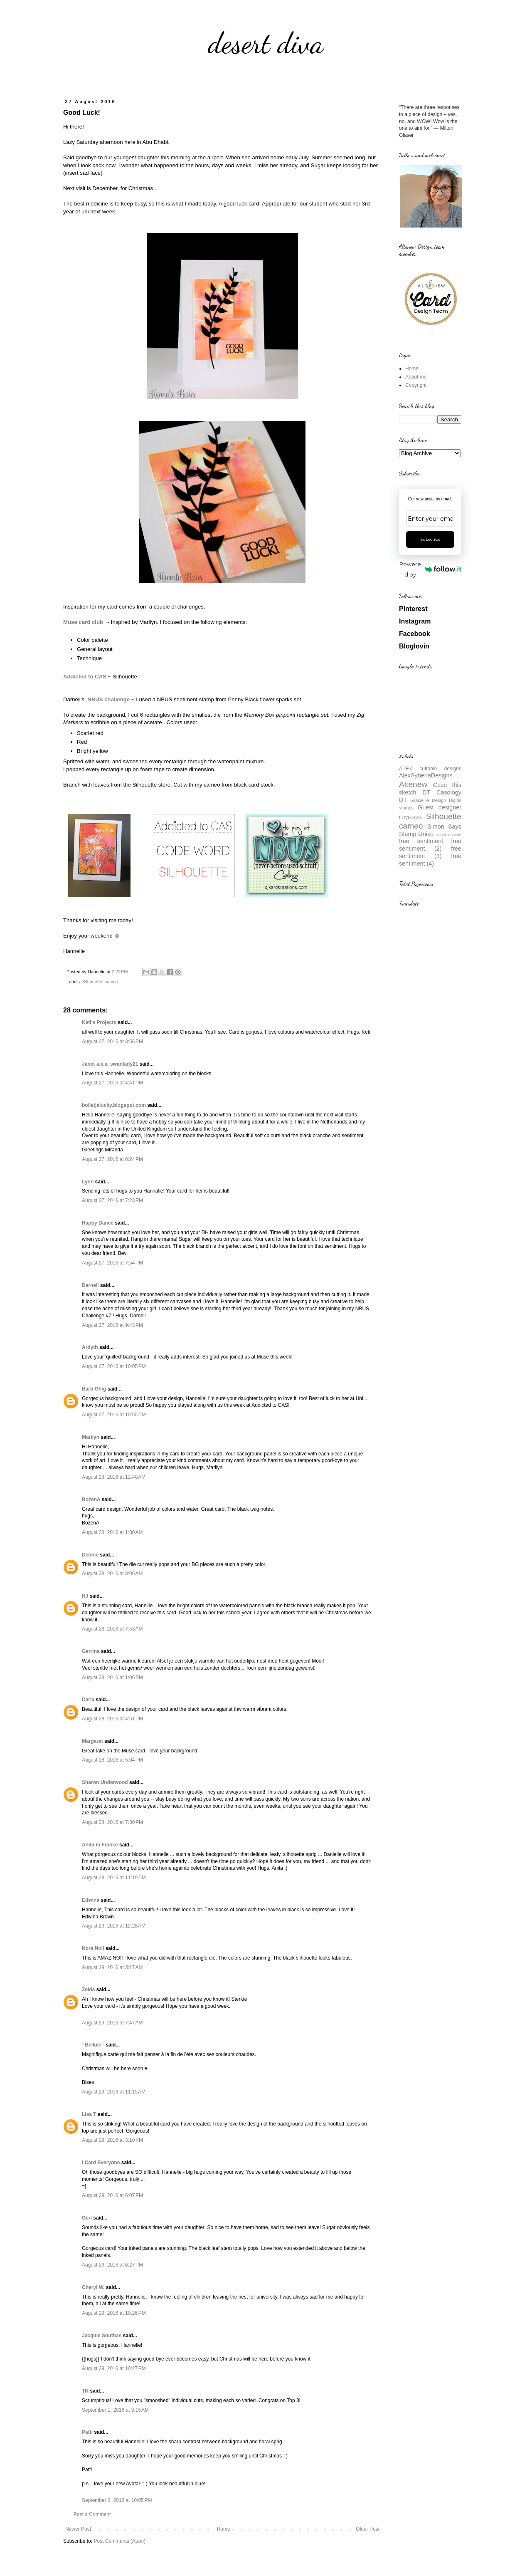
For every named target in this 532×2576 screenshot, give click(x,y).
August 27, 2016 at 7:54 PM (112, 1263)
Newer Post (78, 2529)
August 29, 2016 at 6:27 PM (112, 2265)
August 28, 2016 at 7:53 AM (112, 1629)
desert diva (266, 43)
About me (415, 377)
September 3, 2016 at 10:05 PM (117, 2500)
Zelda (88, 1989)
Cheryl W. (93, 2287)
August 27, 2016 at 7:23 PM (112, 1200)
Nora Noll (93, 1948)
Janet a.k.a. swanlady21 (110, 1064)
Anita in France (100, 1845)
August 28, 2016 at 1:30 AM (112, 1532)
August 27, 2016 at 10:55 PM (114, 1415)
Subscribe (430, 539)
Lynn (88, 1182)
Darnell (90, 1285)
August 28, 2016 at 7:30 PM (112, 1822)
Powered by (430, 569)
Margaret (92, 1741)
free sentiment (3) (430, 852)
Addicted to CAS (84, 676)
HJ (85, 1596)
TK (85, 2391)
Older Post (367, 2529)
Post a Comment (92, 2514)
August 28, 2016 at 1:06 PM (112, 1677)
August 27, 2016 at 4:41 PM (112, 1083)
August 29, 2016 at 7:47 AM (112, 2023)
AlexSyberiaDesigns (426, 775)
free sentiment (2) (430, 845)
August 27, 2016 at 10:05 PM (114, 1366)
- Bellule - (93, 2045)
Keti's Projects (99, 1022)
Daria (88, 1699)
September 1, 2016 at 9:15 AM (115, 2410)
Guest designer (439, 807)
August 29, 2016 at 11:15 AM (113, 2092)
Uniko (425, 834)
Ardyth (90, 1347)
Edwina (90, 1900)
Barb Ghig (94, 1389)
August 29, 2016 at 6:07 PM (112, 2195)
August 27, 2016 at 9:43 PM (112, 1325)
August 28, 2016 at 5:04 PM (112, 1760)
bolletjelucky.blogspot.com (114, 1105)
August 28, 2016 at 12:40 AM (113, 1477)
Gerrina (91, 1651)
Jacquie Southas (101, 2335)
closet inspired (448, 834)
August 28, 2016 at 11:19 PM (114, 1878)
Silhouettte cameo (100, 981)
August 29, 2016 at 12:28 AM (113, 1926)
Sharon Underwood (105, 1782)
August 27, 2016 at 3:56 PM (112, 1041)
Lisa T (89, 2114)
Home (223, 2529)
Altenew (413, 784)
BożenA (91, 1499)
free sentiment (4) (430, 860)
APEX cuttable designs (430, 769)
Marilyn (90, 1437)
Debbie (90, 1555)
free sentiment (421, 841)
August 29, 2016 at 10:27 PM (114, 2368)
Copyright (415, 385)
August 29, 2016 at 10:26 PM (114, 2313)
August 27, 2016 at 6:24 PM (112, 1159)
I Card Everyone (101, 2162)
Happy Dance (97, 1223)
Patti (87, 2432)
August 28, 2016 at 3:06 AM (112, 1573)
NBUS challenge (108, 699)
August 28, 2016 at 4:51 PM (112, 1719)
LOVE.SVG (410, 817)
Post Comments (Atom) (119, 2541)
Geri (87, 2218)
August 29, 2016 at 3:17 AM (112, 1967)
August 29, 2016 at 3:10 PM (112, 2140)
